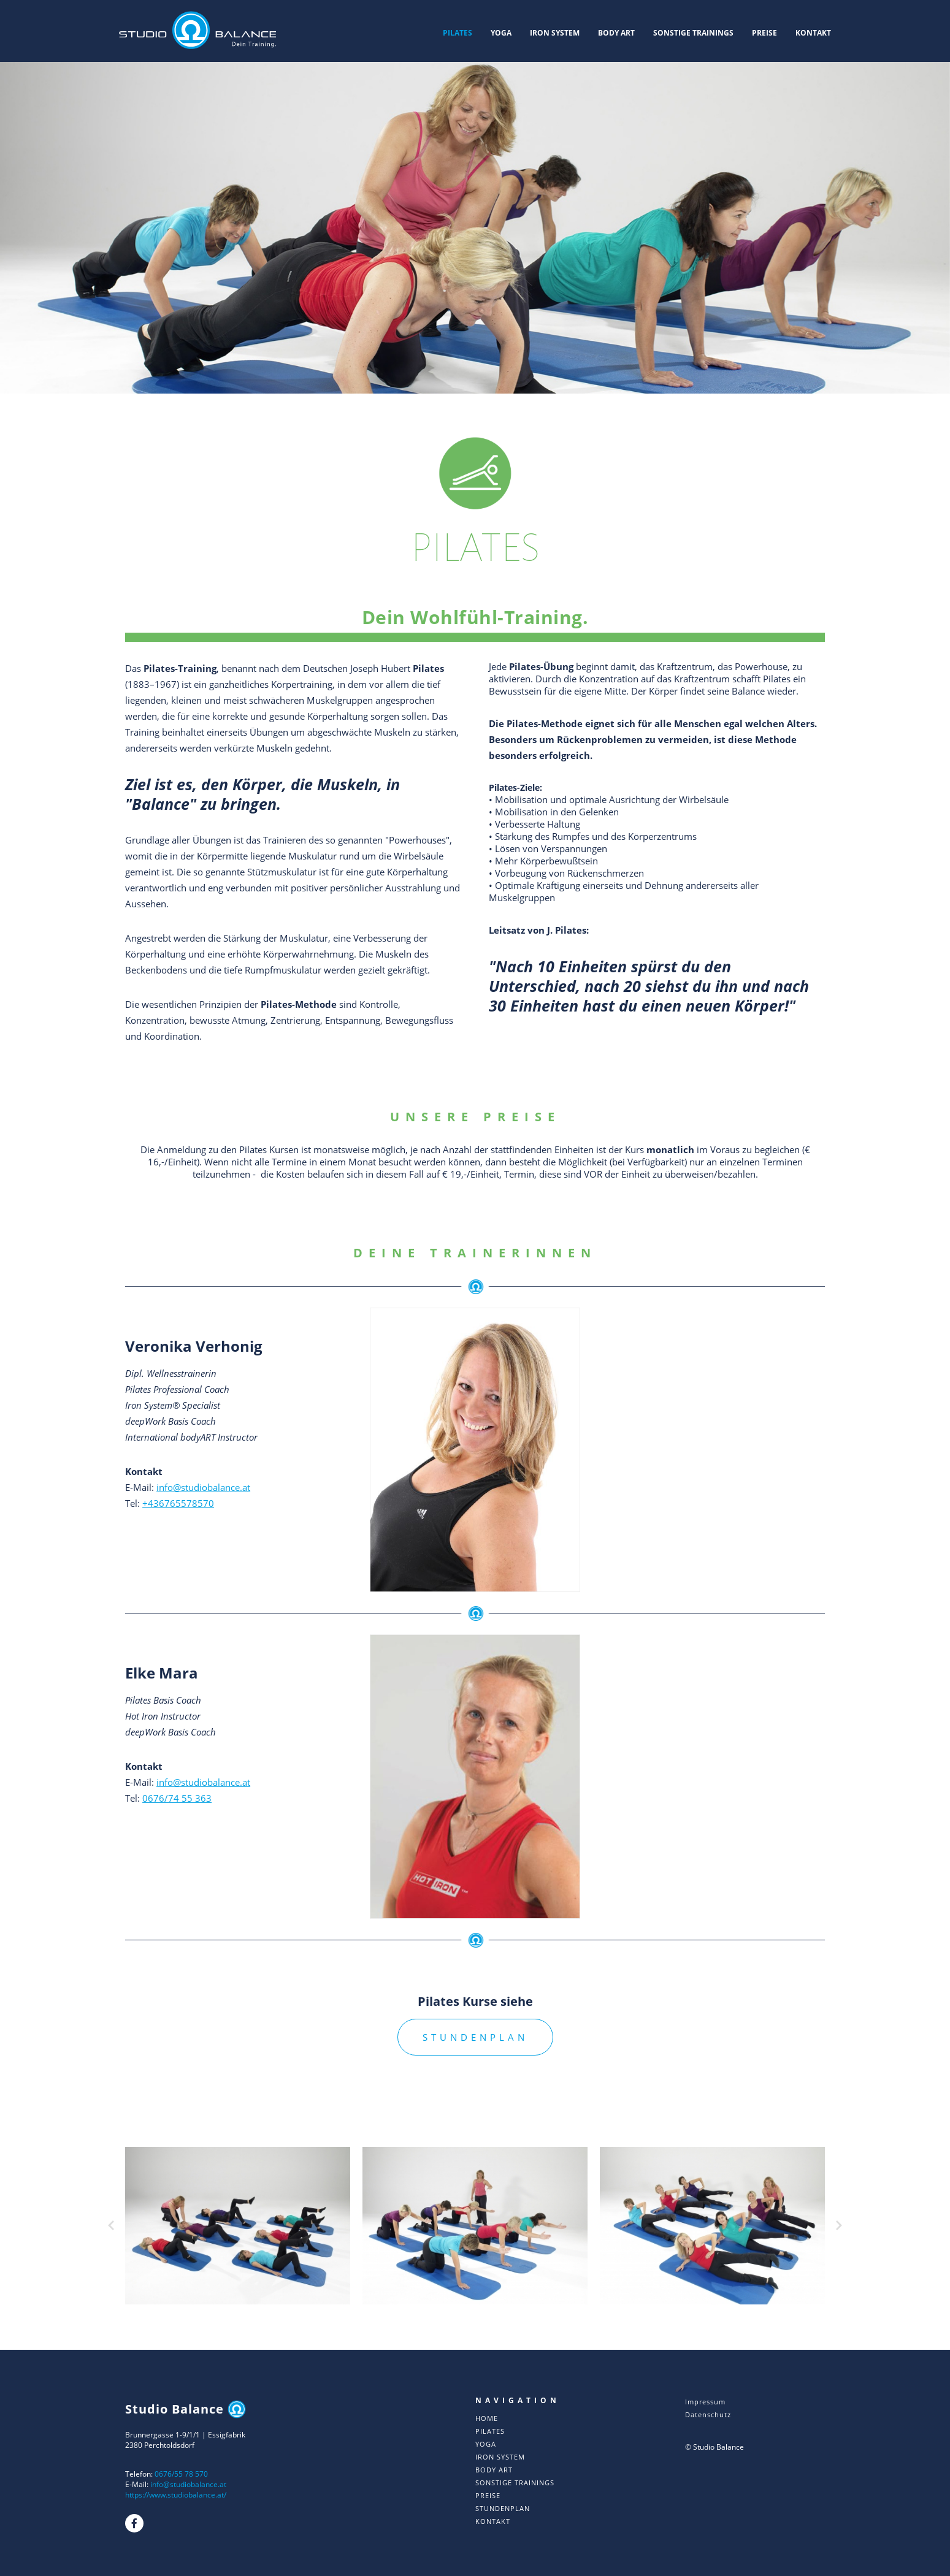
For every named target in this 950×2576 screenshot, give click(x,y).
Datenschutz (708, 2414)
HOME (486, 2418)
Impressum (705, 2401)
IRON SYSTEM (555, 33)
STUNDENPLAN (475, 2037)
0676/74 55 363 (177, 1798)
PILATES (457, 33)
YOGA (501, 33)
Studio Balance (185, 2408)
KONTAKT (813, 33)
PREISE (764, 33)
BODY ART (616, 33)
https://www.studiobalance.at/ (175, 2495)
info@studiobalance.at (203, 1487)
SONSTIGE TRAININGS (693, 33)
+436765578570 (178, 1503)
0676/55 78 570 (181, 2474)
